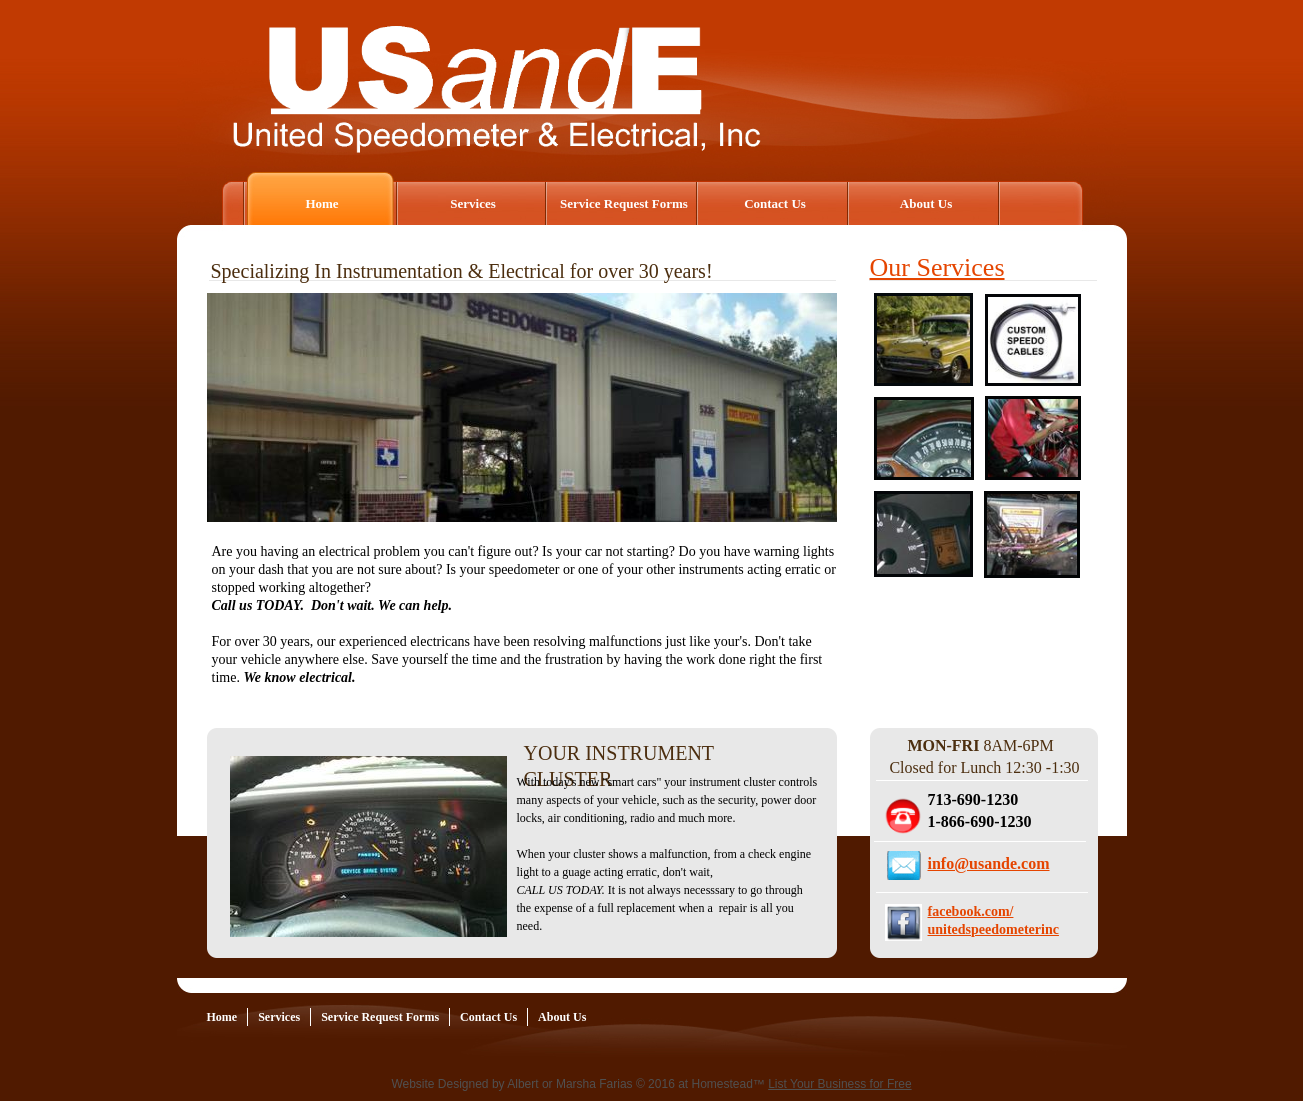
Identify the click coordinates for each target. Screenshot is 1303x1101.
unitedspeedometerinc (993, 929)
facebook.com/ (971, 911)
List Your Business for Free (839, 1084)
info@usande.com (989, 863)
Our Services (937, 267)
